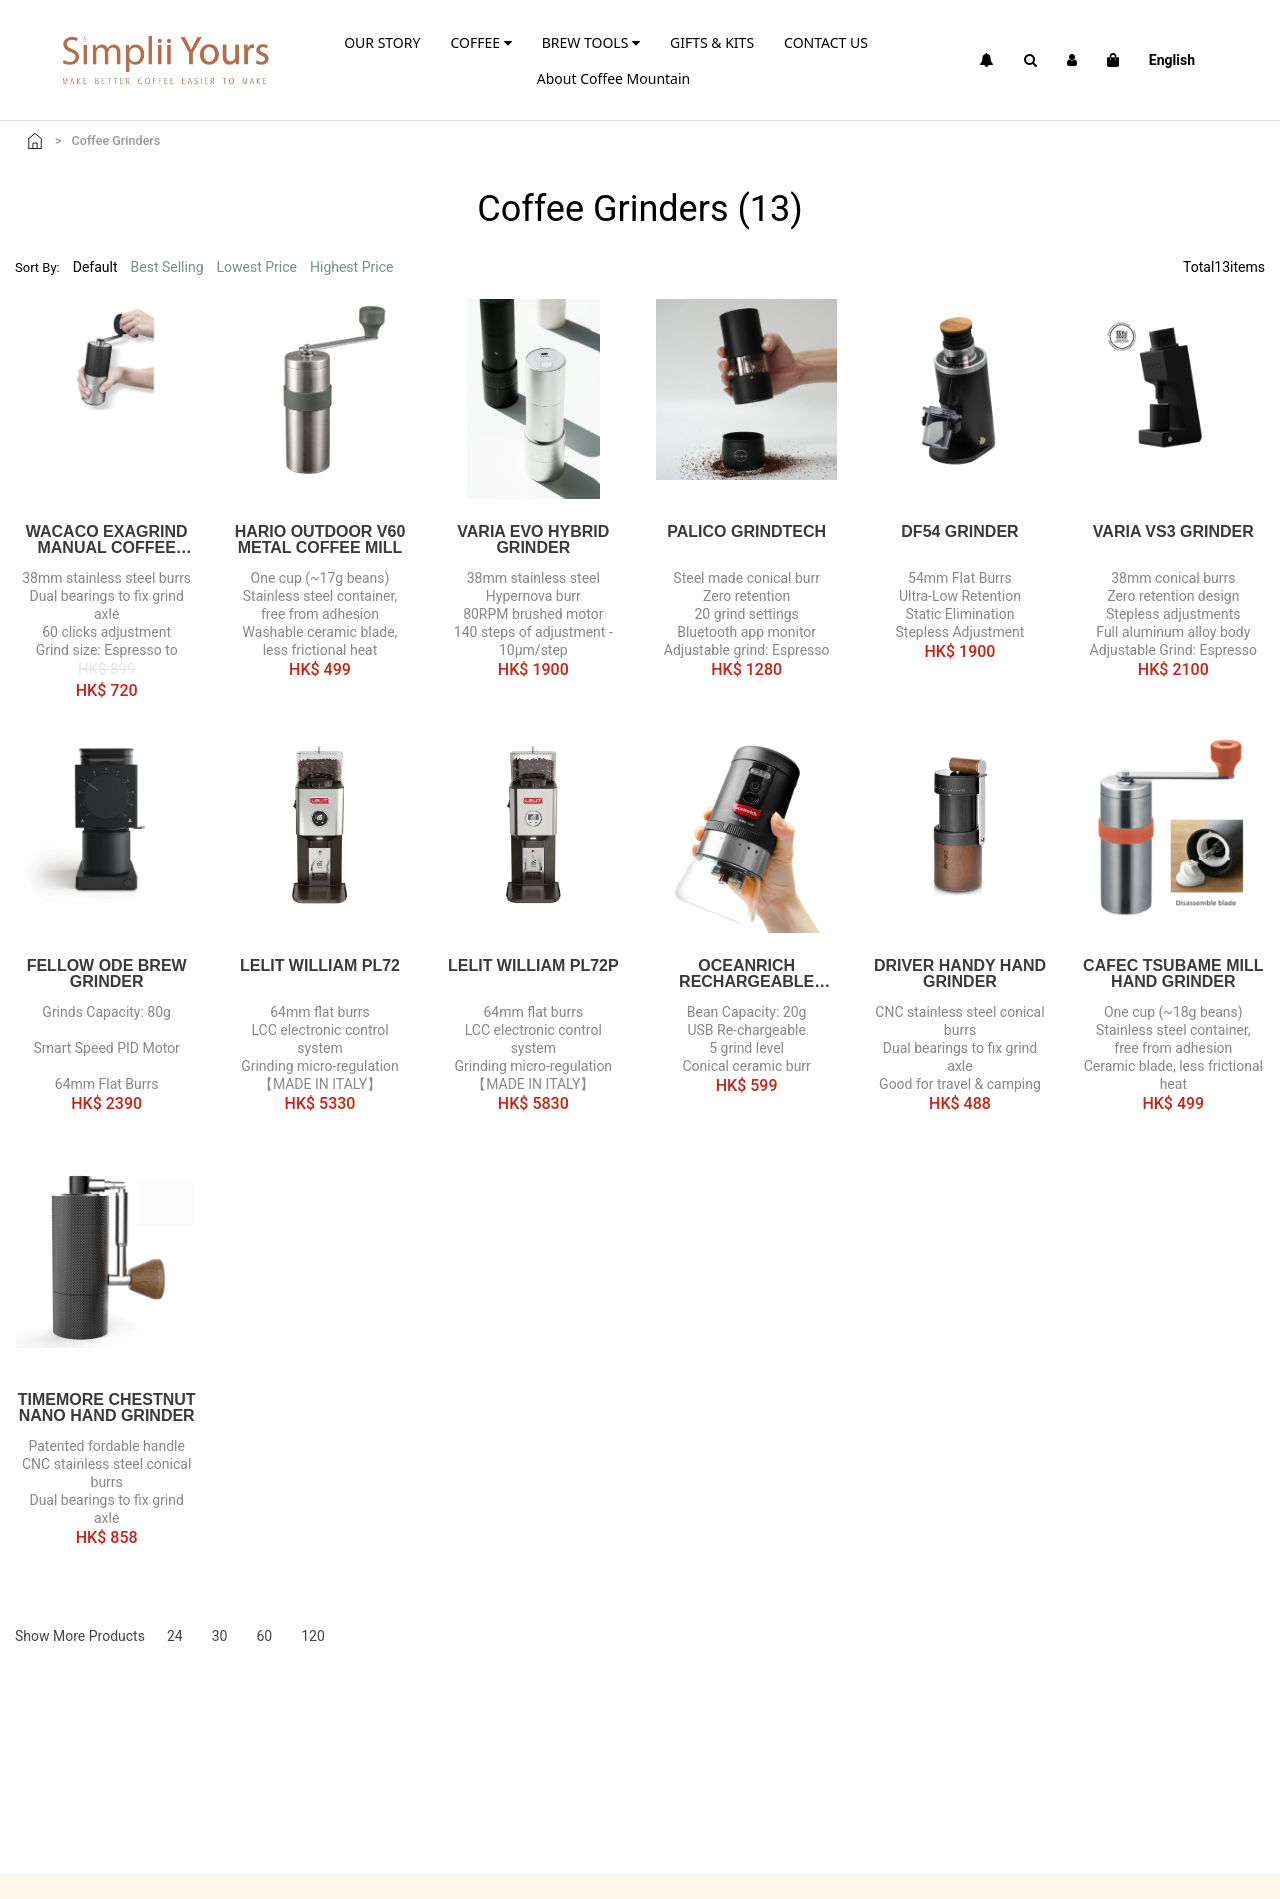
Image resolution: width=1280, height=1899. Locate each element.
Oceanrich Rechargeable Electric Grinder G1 (747, 974)
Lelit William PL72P (533, 966)
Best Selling (167, 267)
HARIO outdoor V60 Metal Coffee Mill (320, 540)
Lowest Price (257, 267)
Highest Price (351, 267)
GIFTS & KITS (712, 42)
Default (95, 267)
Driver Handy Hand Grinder (960, 974)
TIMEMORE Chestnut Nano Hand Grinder (107, 1408)
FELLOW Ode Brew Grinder (107, 974)
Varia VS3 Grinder (1173, 532)
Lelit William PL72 (320, 966)
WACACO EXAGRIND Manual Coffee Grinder (107, 540)
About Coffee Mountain (613, 78)
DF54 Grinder (959, 532)
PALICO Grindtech (746, 532)
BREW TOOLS (591, 42)
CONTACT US (826, 42)
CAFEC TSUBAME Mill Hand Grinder (1173, 974)
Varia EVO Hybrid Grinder (533, 540)
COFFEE (480, 42)
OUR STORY (382, 42)
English (1172, 60)
